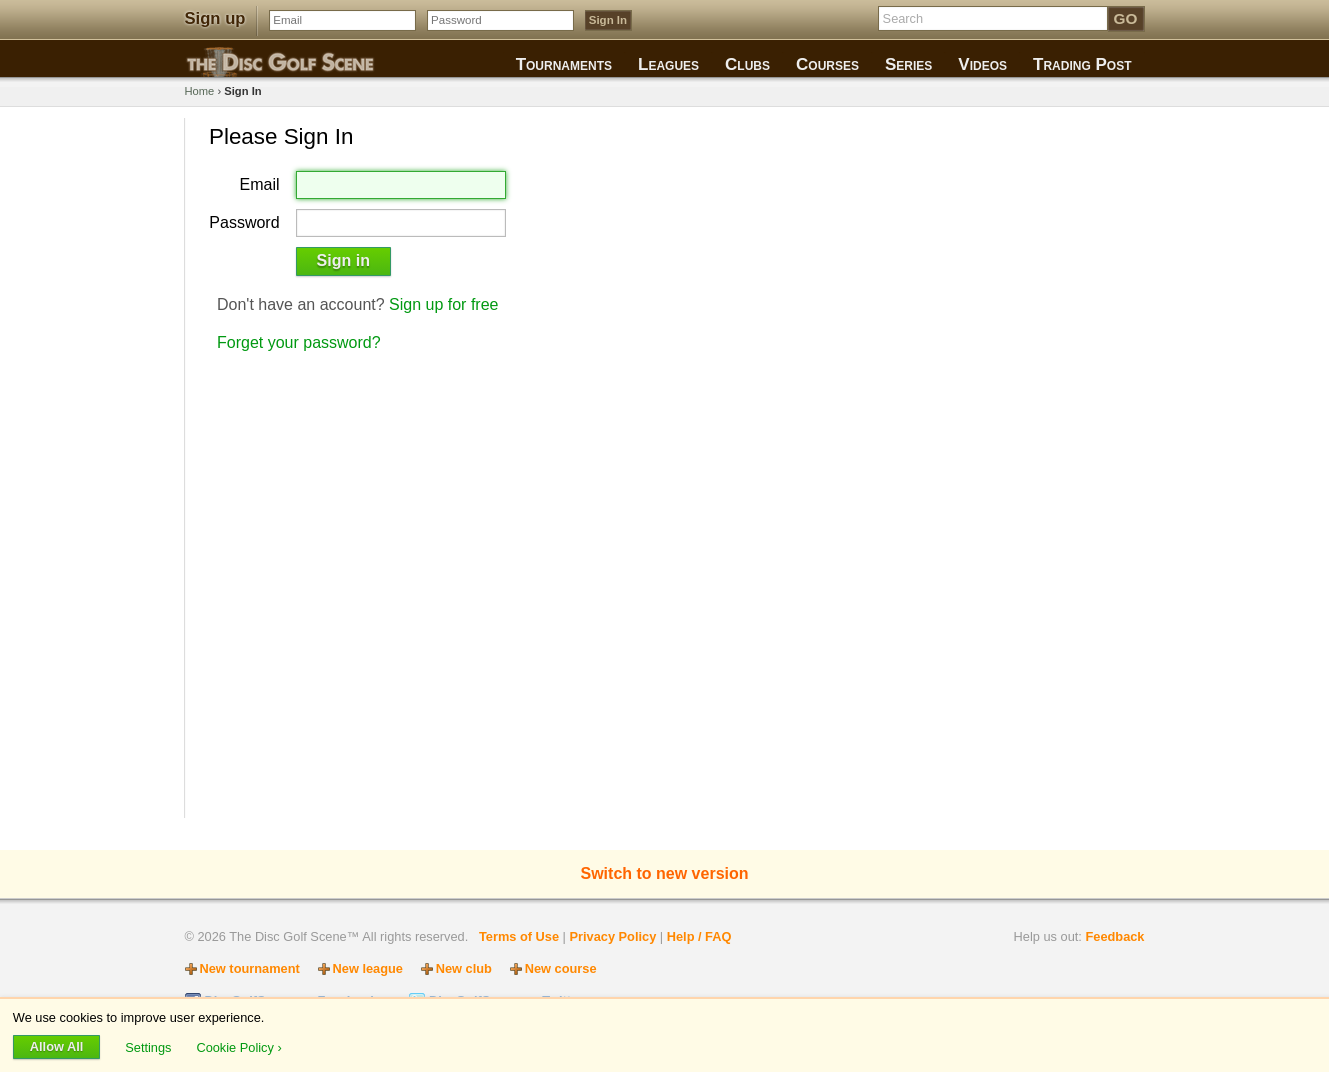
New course (561, 968)
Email (260, 185)
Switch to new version (664, 873)
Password (244, 223)
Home (200, 91)
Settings (150, 1046)
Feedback (1114, 936)
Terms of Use (519, 936)
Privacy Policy (612, 936)
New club (464, 968)
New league (368, 968)
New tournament (250, 968)
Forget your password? (299, 342)
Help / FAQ (699, 936)
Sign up (215, 18)
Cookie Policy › (238, 1046)
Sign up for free (443, 304)
